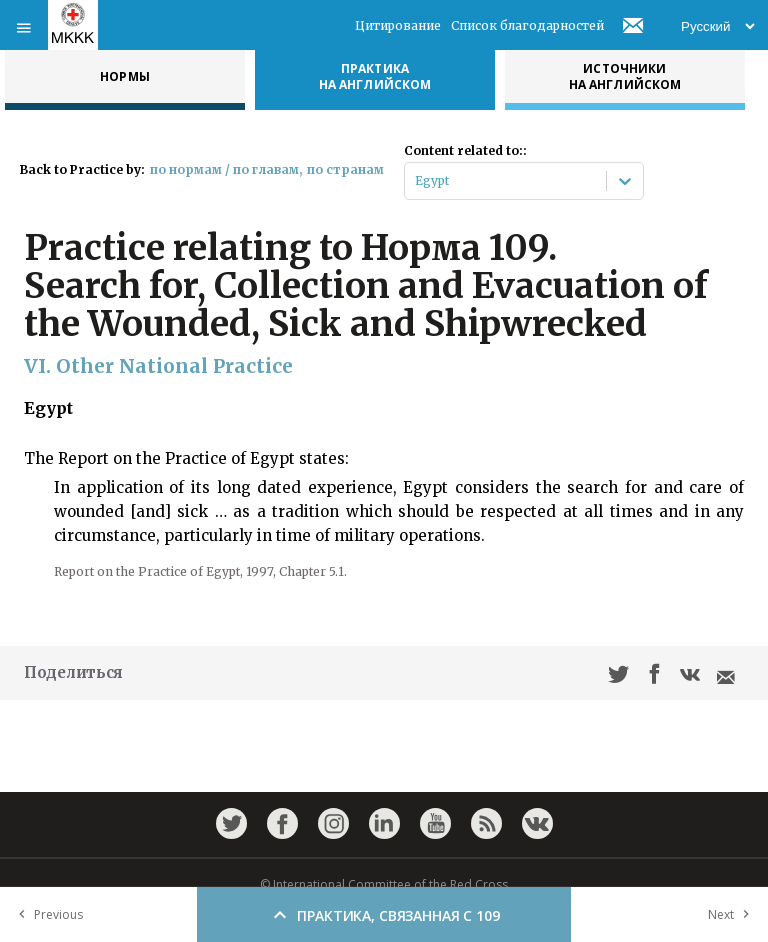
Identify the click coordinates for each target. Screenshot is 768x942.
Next (733, 914)
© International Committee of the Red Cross (384, 884)
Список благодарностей (527, 25)
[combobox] (416, 181)
